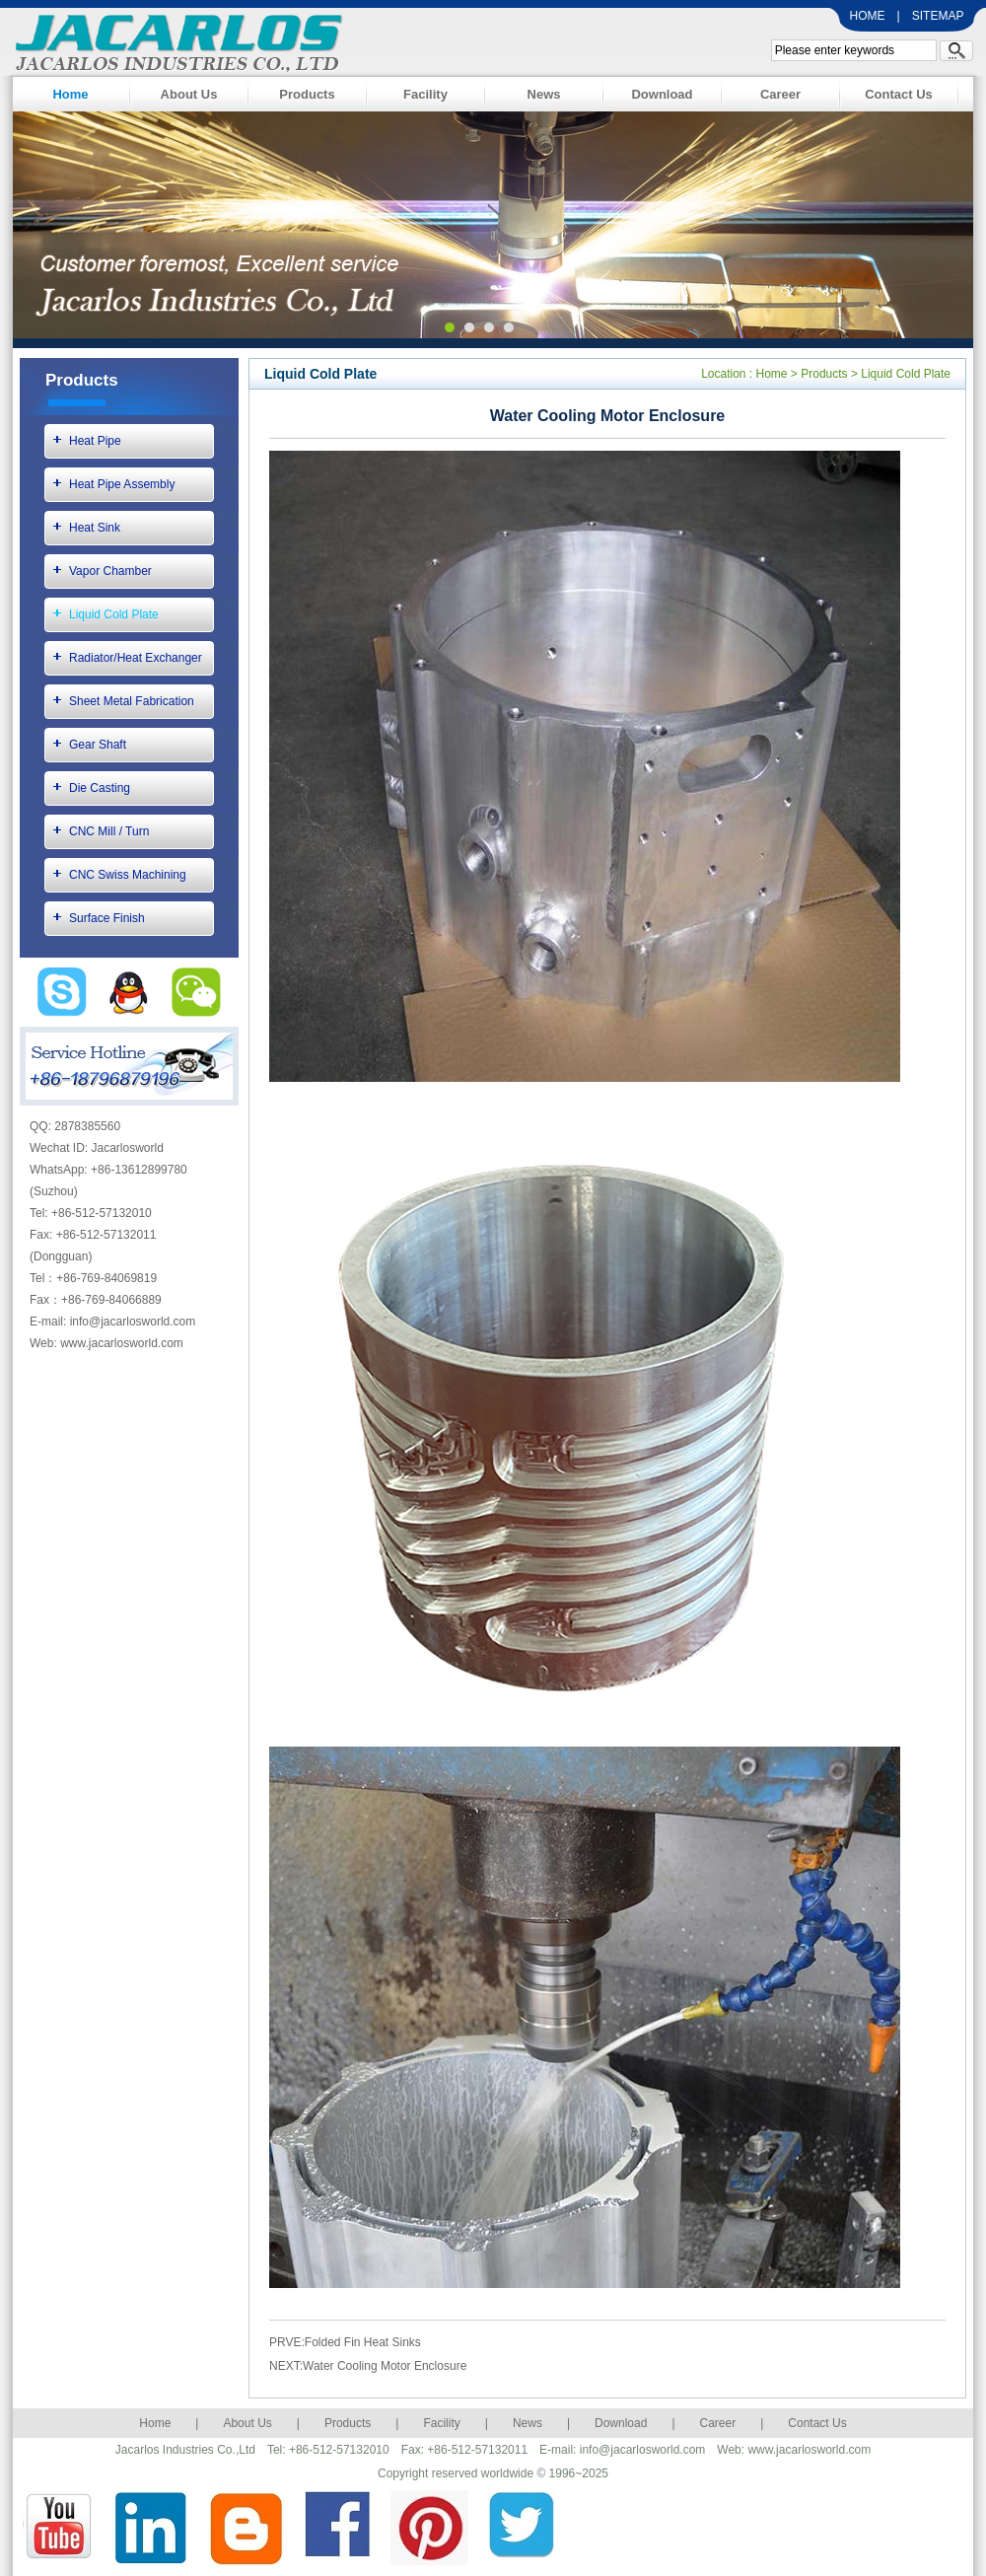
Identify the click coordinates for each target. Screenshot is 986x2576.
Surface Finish (107, 918)
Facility (425, 94)
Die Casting (99, 788)
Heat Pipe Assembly (122, 484)
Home (70, 94)
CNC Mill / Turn (109, 831)
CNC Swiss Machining (127, 875)
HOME (867, 16)
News (544, 94)
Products (306, 94)
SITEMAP (938, 16)
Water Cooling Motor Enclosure (384, 2366)
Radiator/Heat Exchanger (135, 658)
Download (661, 94)
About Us (189, 94)
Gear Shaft (97, 744)
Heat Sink (94, 528)
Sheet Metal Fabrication (131, 701)
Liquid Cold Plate (114, 614)
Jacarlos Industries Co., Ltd (173, 40)
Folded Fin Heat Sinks (363, 2342)
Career (780, 94)
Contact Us (899, 94)
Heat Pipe (95, 441)
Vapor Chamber (110, 571)
